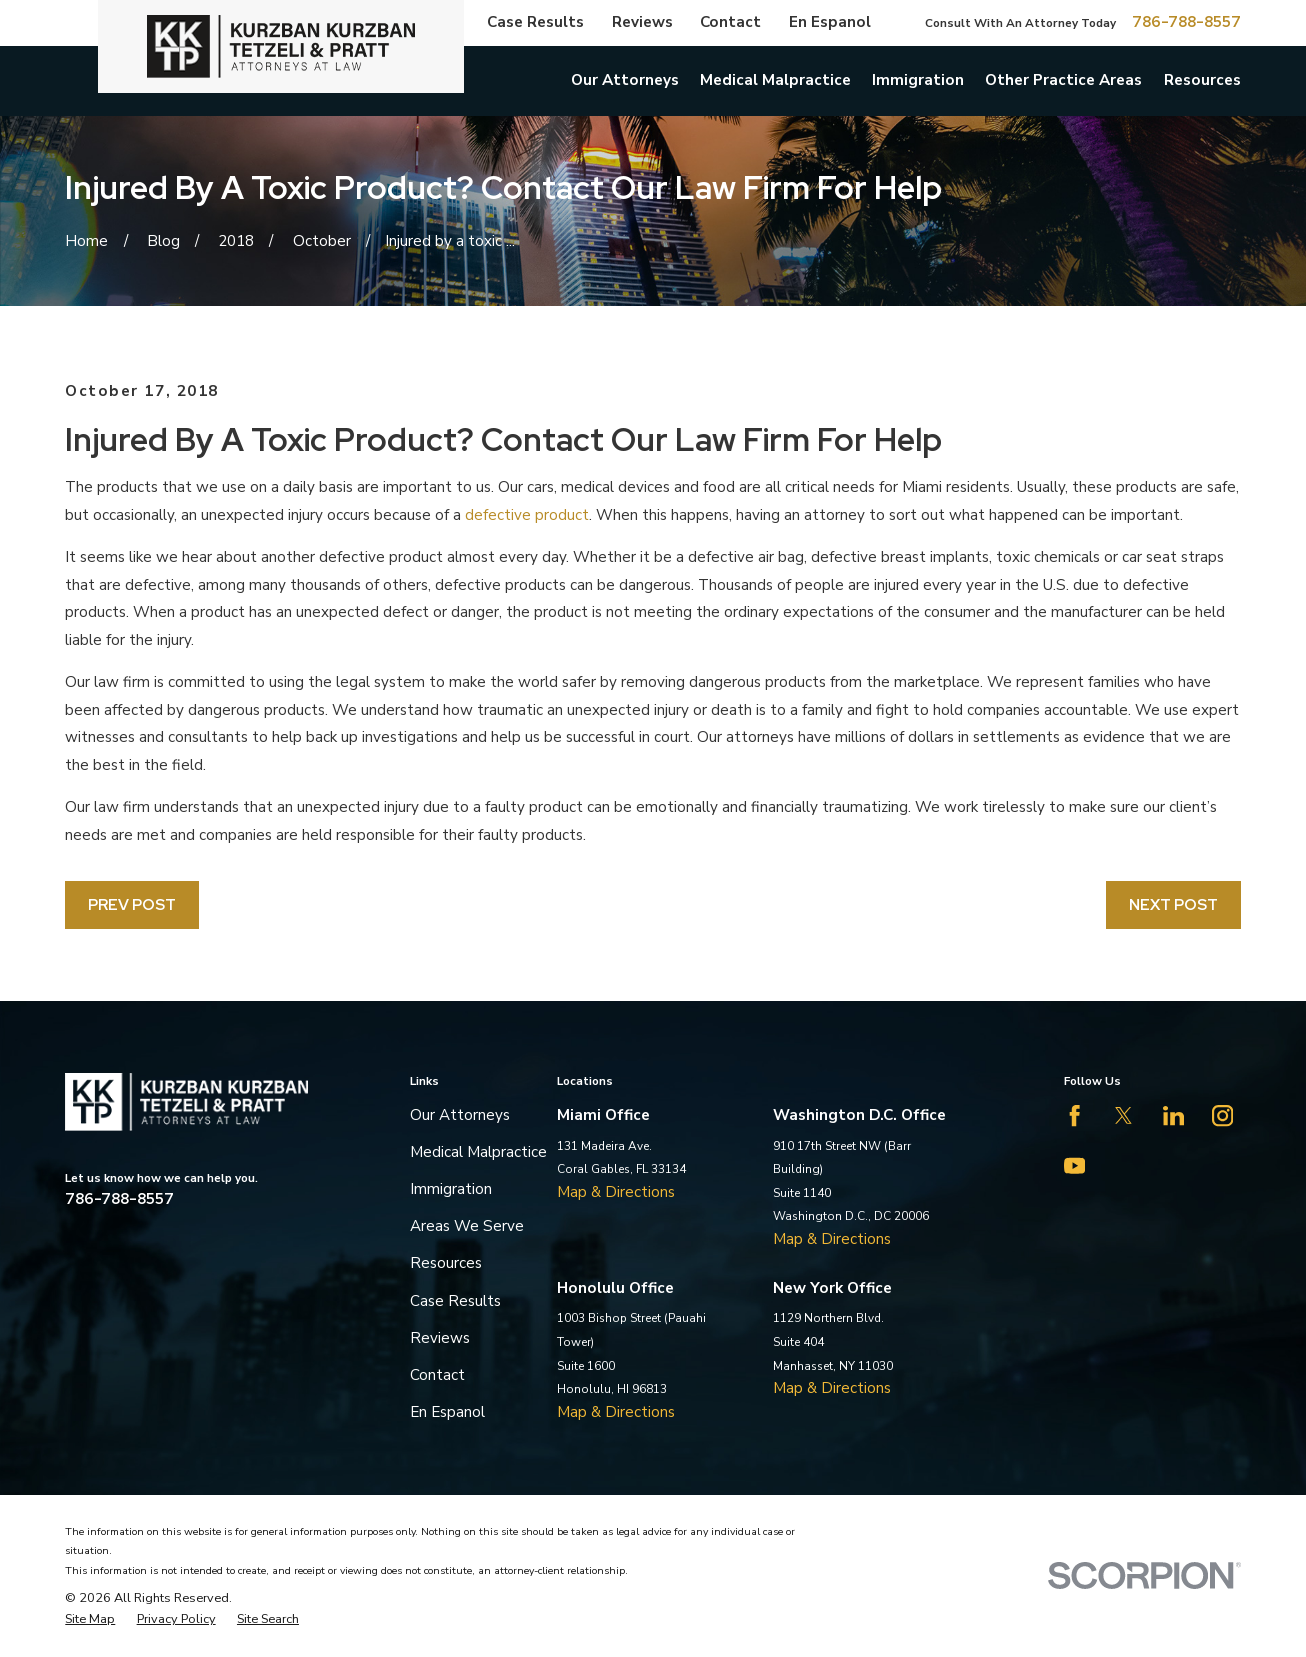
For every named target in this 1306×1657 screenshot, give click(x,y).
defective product (527, 515)
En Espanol (830, 22)
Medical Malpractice (478, 1152)
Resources (446, 1263)
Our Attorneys (460, 1115)
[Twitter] (1123, 1115)
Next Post (1173, 904)
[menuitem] (90, 1619)
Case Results (535, 22)
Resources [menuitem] (1202, 80)
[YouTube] (1074, 1165)
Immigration (451, 1189)
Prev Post (132, 904)
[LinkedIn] (1173, 1115)
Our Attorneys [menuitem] (625, 80)
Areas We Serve (467, 1226)
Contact (730, 22)
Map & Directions (616, 1192)
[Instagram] (1222, 1115)
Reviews (642, 22)
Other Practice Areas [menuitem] (1063, 80)
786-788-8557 (1186, 22)
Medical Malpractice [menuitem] (775, 80)
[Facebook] (1074, 1115)
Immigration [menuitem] (918, 80)
